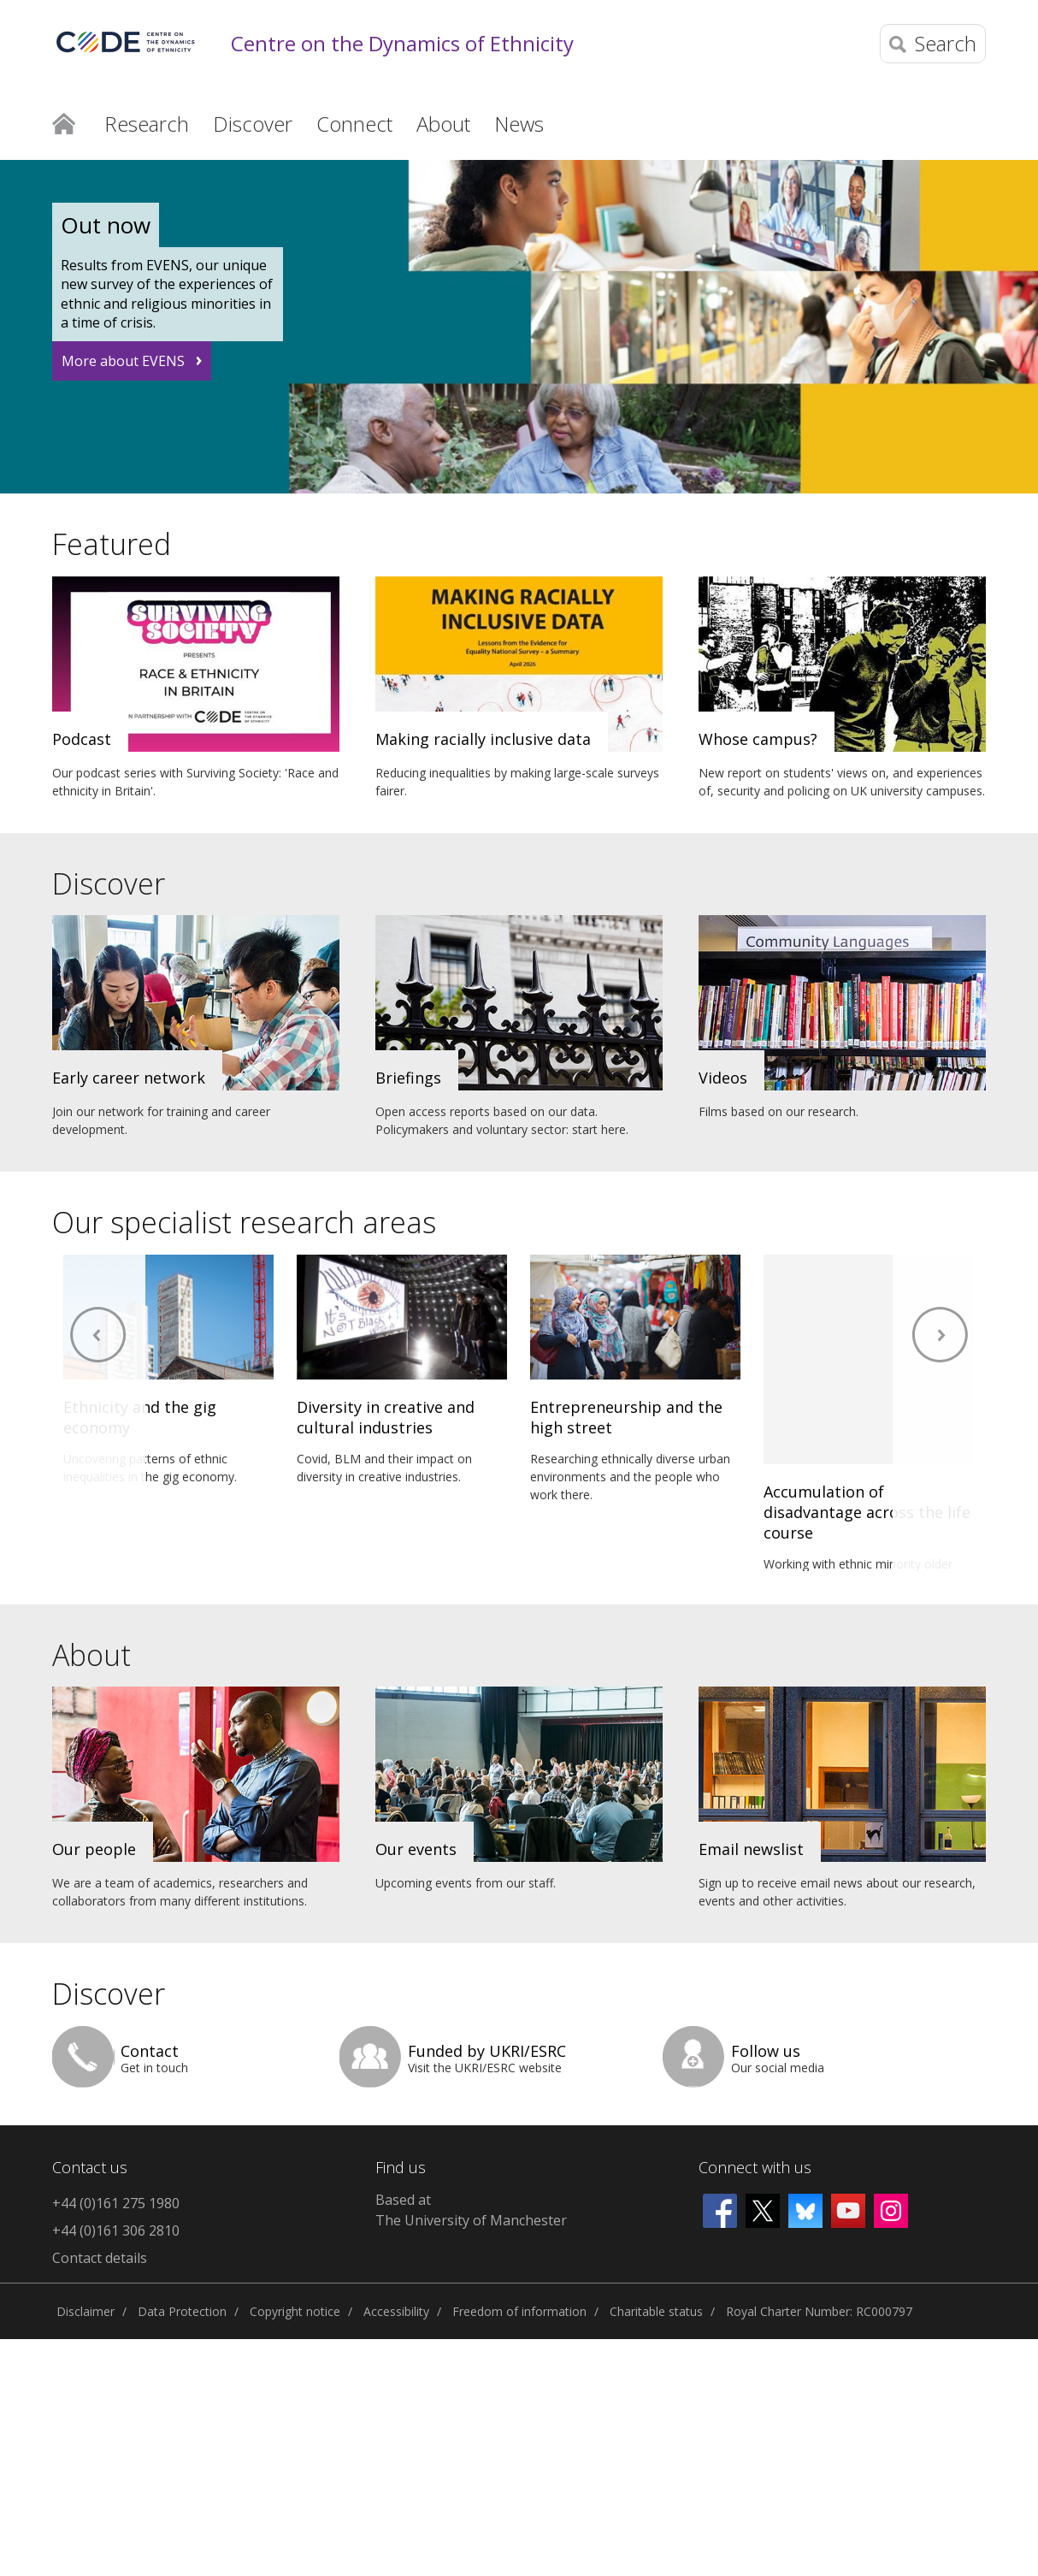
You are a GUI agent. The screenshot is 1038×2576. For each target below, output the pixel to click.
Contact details (99, 2257)
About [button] (443, 123)
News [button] (519, 123)
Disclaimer (85, 2311)
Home (63, 122)
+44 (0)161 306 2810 (116, 2230)
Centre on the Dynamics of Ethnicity (402, 44)
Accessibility (396, 2311)
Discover (108, 883)
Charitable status (656, 2311)
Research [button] (146, 123)
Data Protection (182, 2311)
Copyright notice (295, 2311)
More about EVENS (123, 361)
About (91, 1655)
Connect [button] (354, 123)
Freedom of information (519, 2311)
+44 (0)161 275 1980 (116, 2203)
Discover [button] (252, 123)
